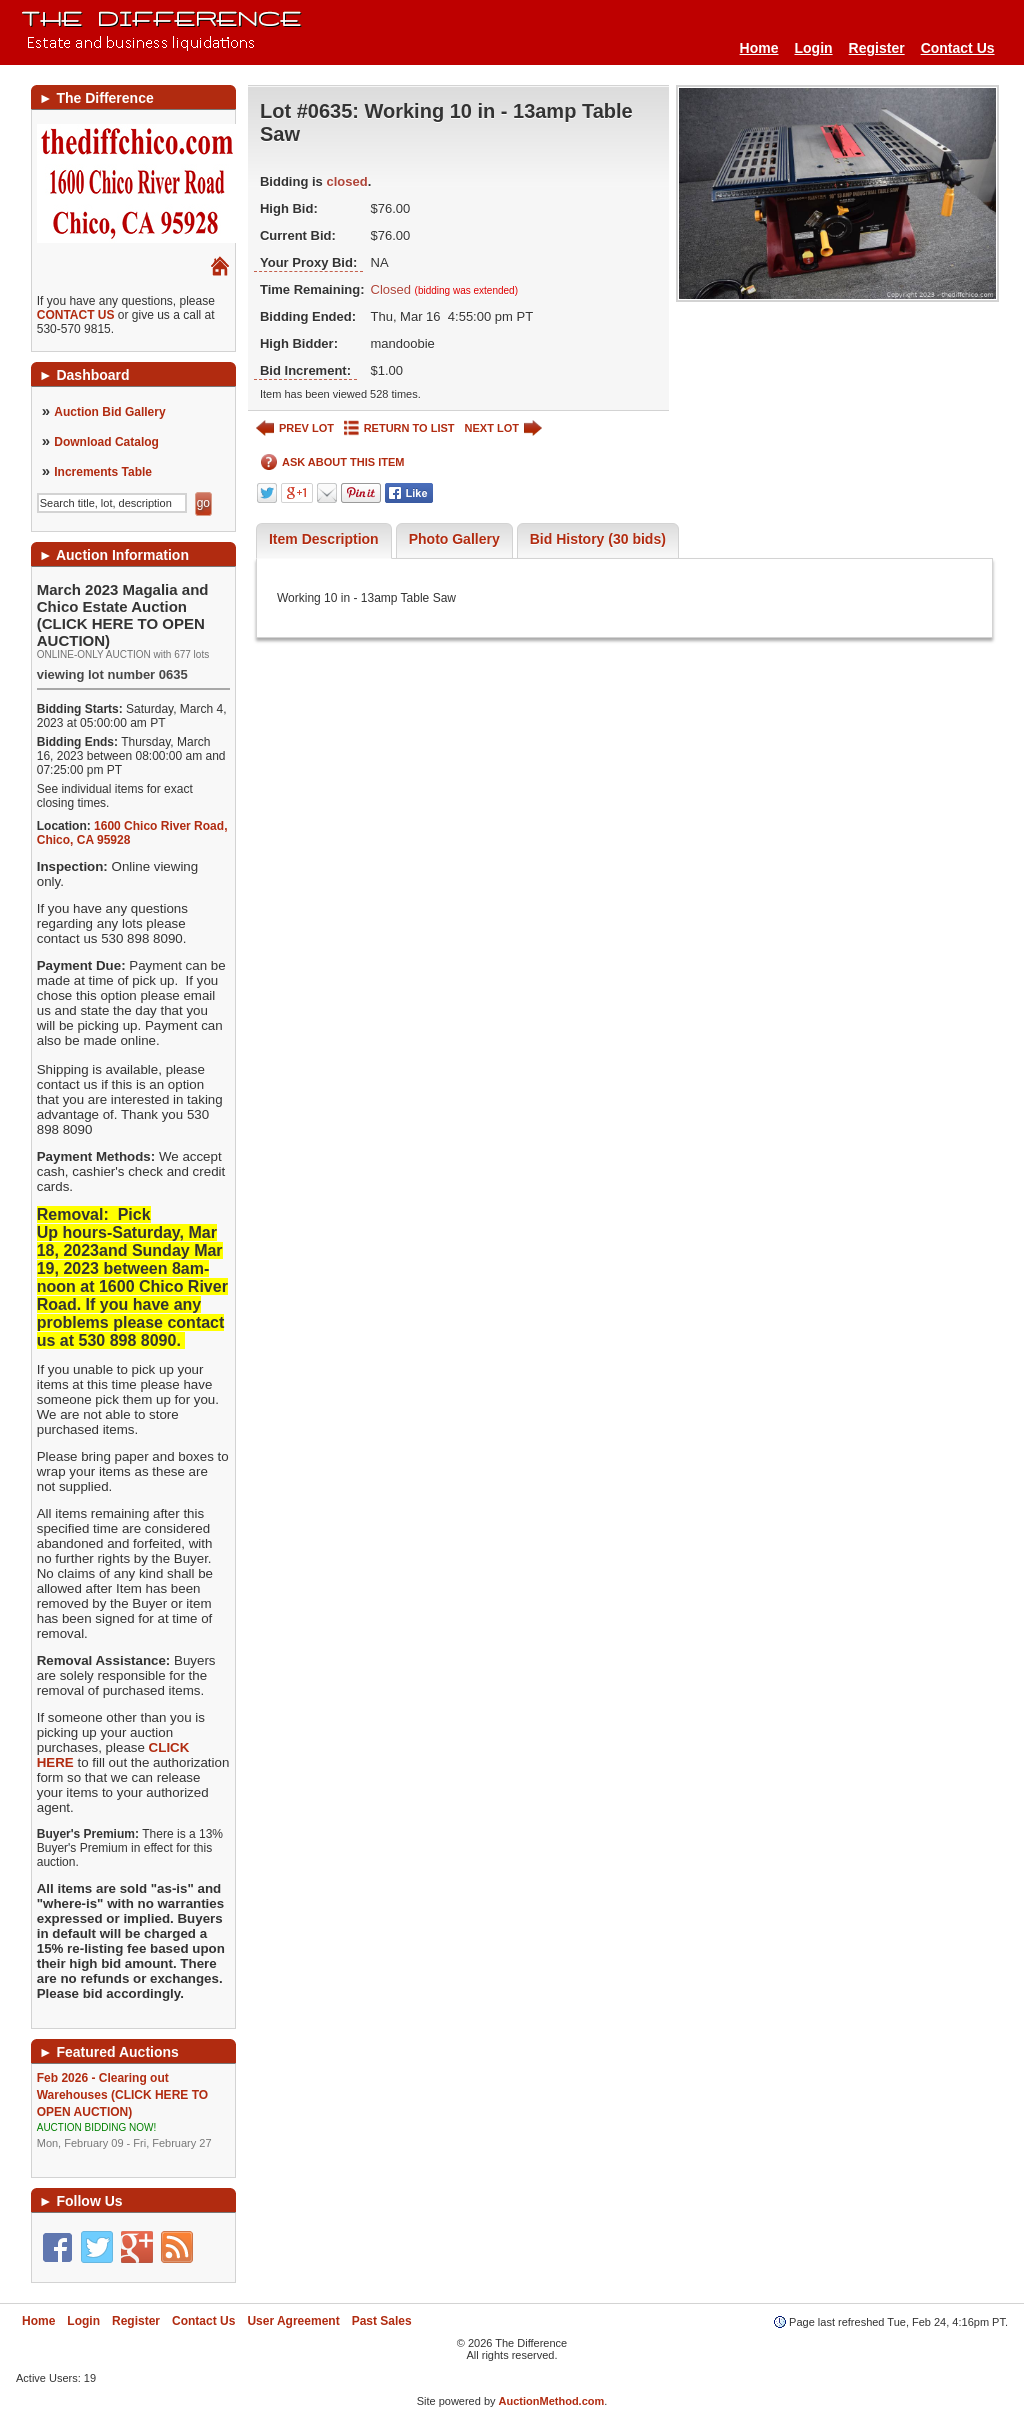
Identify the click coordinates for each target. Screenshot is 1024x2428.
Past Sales (382, 2321)
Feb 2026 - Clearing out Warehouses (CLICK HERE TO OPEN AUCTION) (133, 2111)
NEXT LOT (503, 428)
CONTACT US (76, 315)
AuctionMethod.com (552, 2401)
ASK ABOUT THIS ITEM (332, 462)
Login (813, 48)
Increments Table (103, 472)
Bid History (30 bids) (598, 539)
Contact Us (958, 48)
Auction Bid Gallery (109, 412)
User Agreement (293, 2321)
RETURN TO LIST (399, 428)
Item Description (324, 539)
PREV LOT (295, 428)
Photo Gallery (454, 539)
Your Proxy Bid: (308, 262)
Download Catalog (106, 442)
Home (759, 48)
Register (877, 48)
